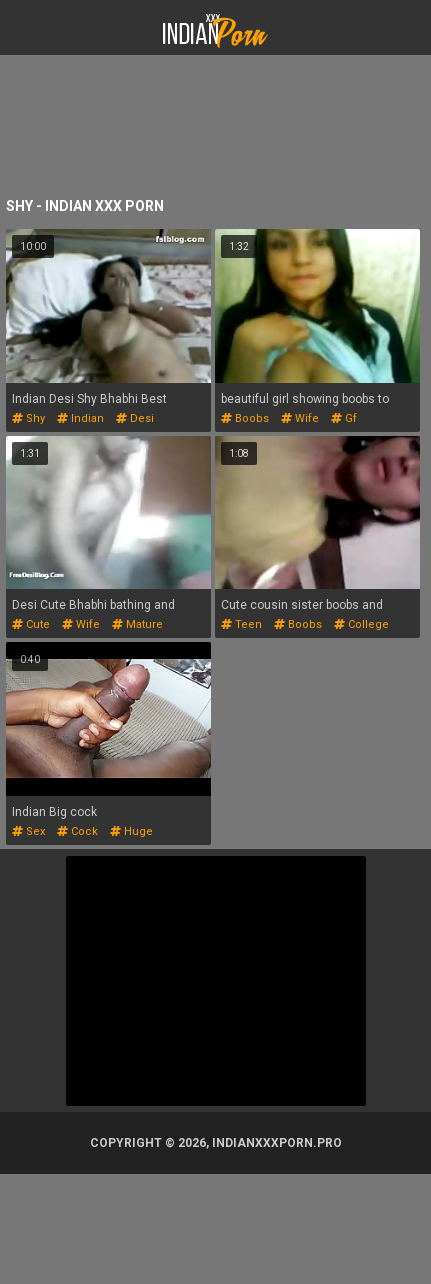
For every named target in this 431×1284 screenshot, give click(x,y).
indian (80, 418)
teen (241, 624)
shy (28, 418)
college (361, 624)
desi (135, 418)
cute (31, 624)
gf (344, 418)
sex (28, 831)
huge (131, 831)
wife (300, 418)
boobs (245, 418)
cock (77, 831)
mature (137, 624)
